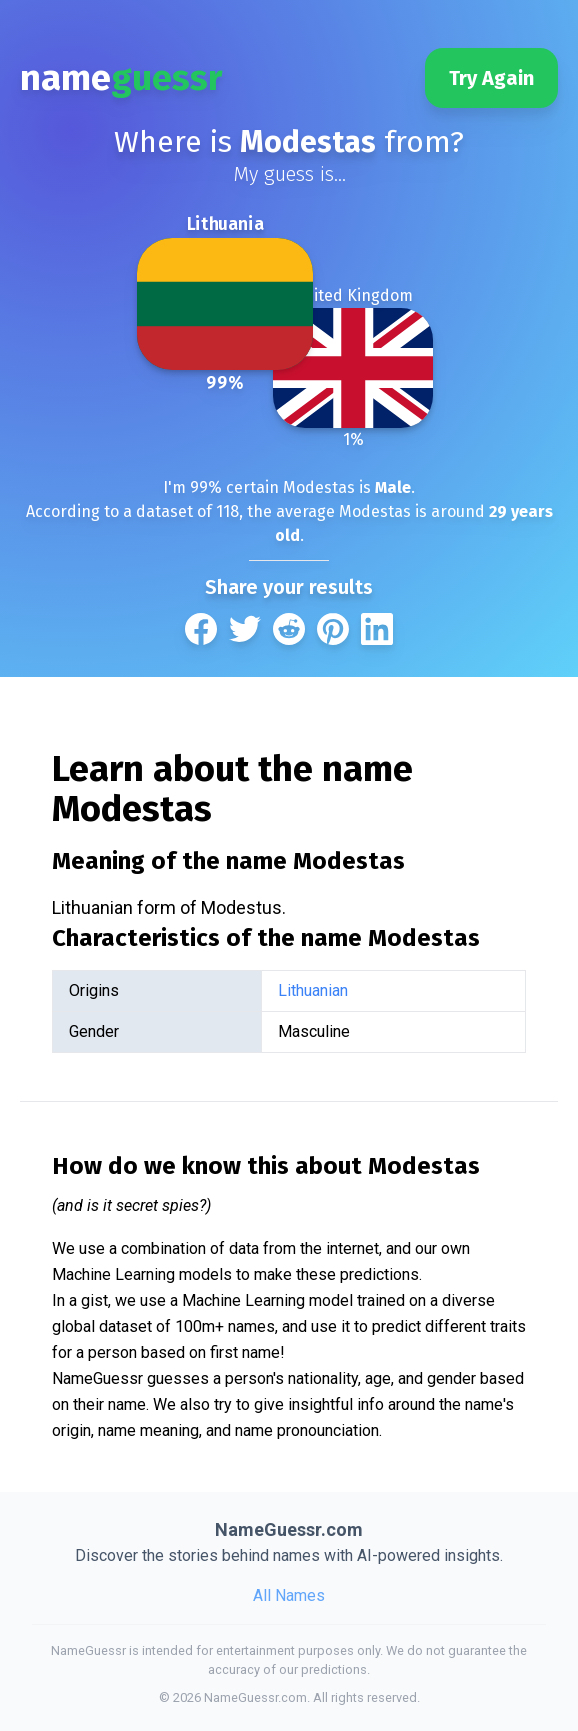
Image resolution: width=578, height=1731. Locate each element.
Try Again (491, 78)
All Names (289, 1595)
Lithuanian (313, 990)
